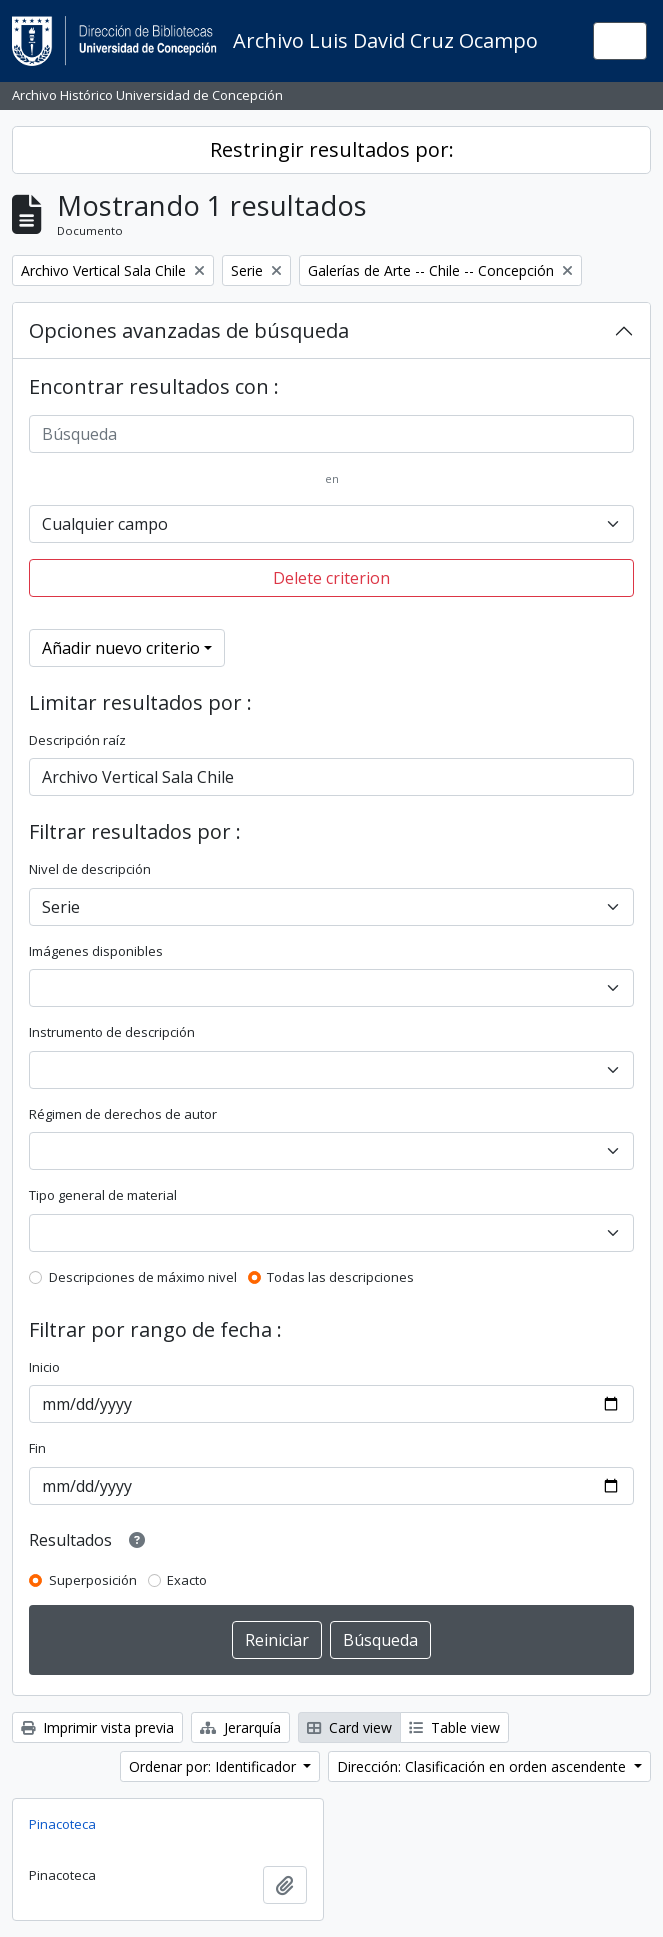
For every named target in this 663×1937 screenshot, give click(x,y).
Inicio (44, 1367)
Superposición (93, 1580)
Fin (37, 1448)
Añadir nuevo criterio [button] (121, 648)
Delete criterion (331, 578)
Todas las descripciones (340, 1277)
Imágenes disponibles (96, 951)
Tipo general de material (103, 1195)
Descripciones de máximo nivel (143, 1277)
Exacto (187, 1580)
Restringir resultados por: (332, 149)
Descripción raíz (77, 740)
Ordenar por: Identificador (214, 1766)
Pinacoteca (62, 1824)
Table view (454, 1727)
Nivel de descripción (90, 869)
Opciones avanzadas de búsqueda (189, 330)
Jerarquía (240, 1727)
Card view (349, 1727)
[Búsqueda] (331, 434)
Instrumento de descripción (112, 1032)
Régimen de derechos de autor (123, 1114)
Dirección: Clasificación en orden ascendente (483, 1766)
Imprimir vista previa (97, 1727)
